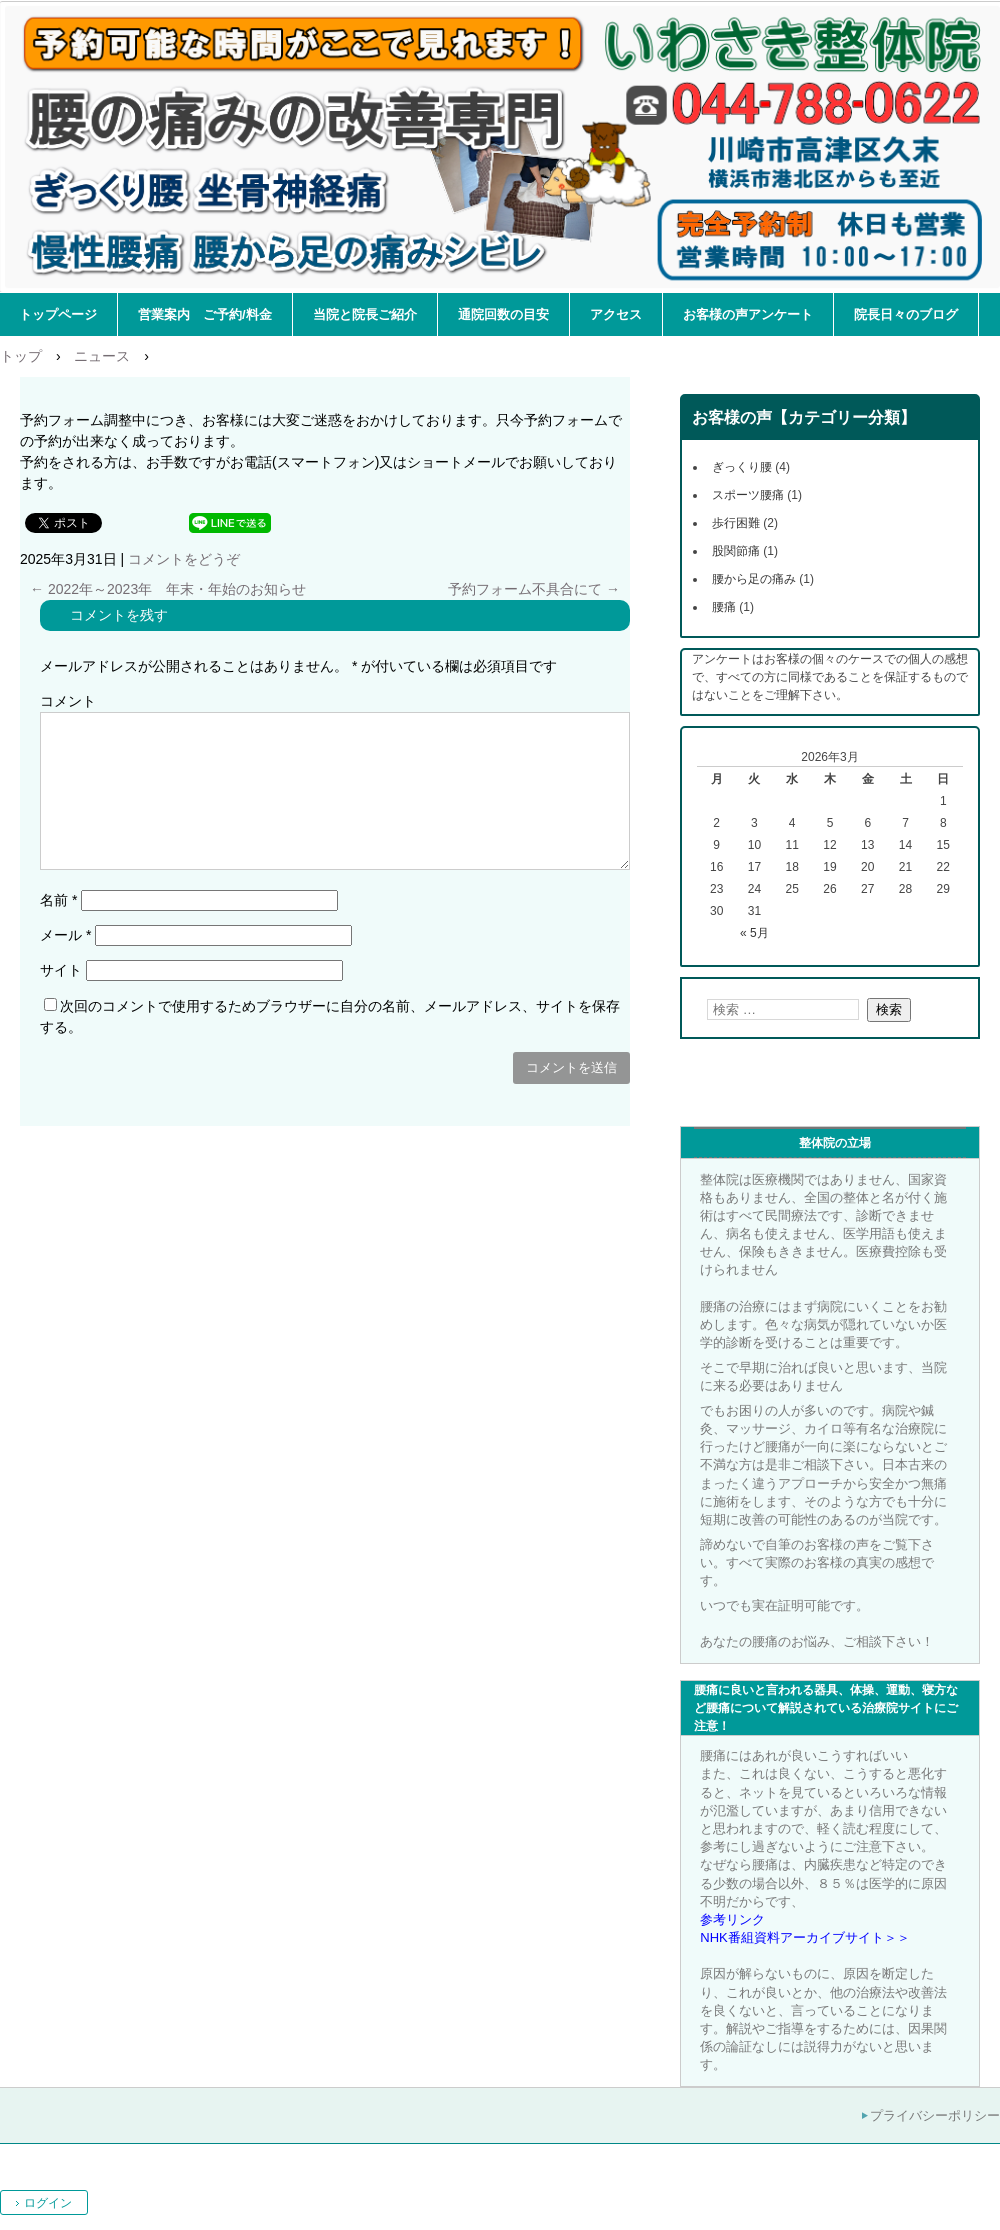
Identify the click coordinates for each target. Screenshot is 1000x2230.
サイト (61, 970)
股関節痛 (736, 551)
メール (65, 935)
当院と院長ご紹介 (365, 314)
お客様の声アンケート (748, 314)
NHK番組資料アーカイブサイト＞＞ (804, 1937)
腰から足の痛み (754, 579)
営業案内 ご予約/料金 (205, 314)
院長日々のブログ (906, 314)
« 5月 (754, 933)
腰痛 (724, 607)
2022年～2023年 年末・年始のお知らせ (168, 589)
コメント (68, 701)
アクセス (616, 314)
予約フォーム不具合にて (534, 589)
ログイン (48, 2203)
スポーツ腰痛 (748, 495)
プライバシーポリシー (935, 2115)
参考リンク (732, 1919)
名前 (58, 900)
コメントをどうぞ (184, 559)
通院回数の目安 (503, 314)
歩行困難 (736, 523)
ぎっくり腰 (742, 467)
